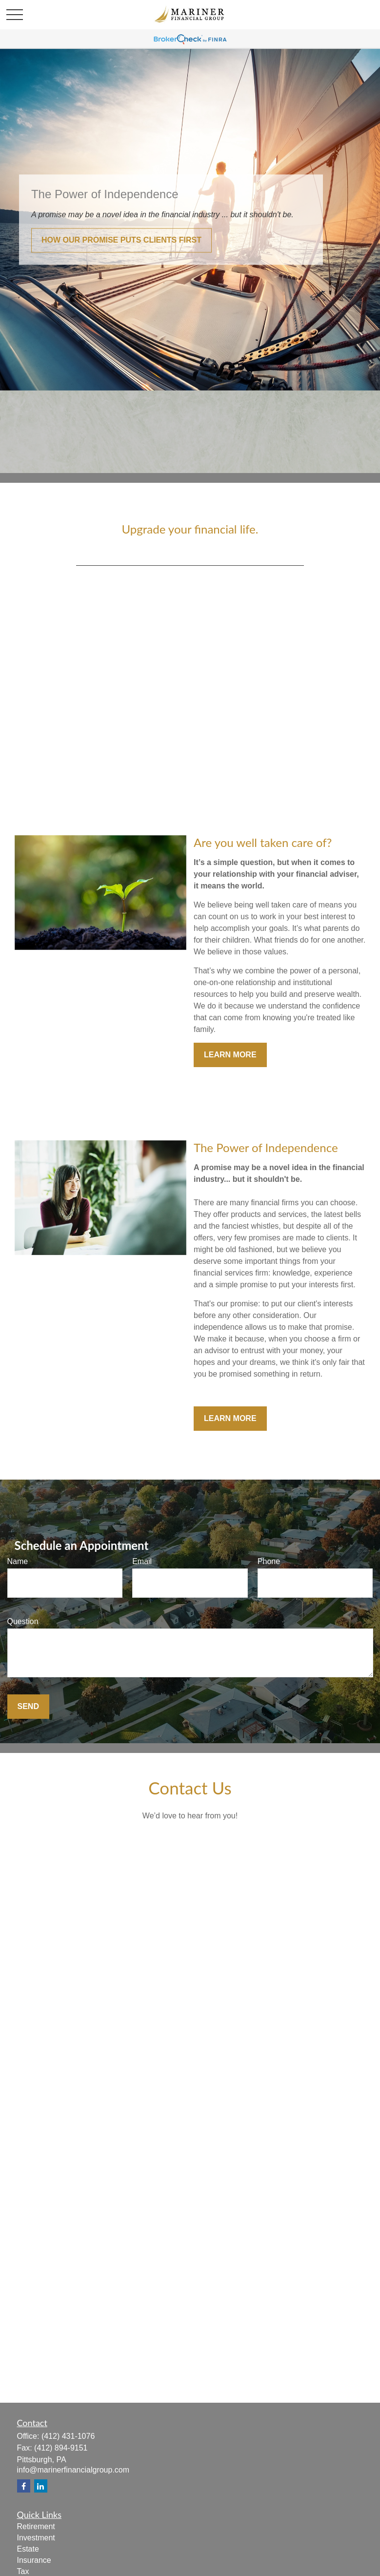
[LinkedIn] (40, 2486)
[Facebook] (23, 2486)
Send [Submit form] (28, 1706)
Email (142, 1561)
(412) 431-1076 (68, 2436)
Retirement (36, 2526)
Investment (36, 2538)
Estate (28, 2549)
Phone (269, 1561)
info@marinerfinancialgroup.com (73, 2470)
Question (23, 1621)
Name (17, 1561)
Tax (23, 2571)
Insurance (34, 2560)
